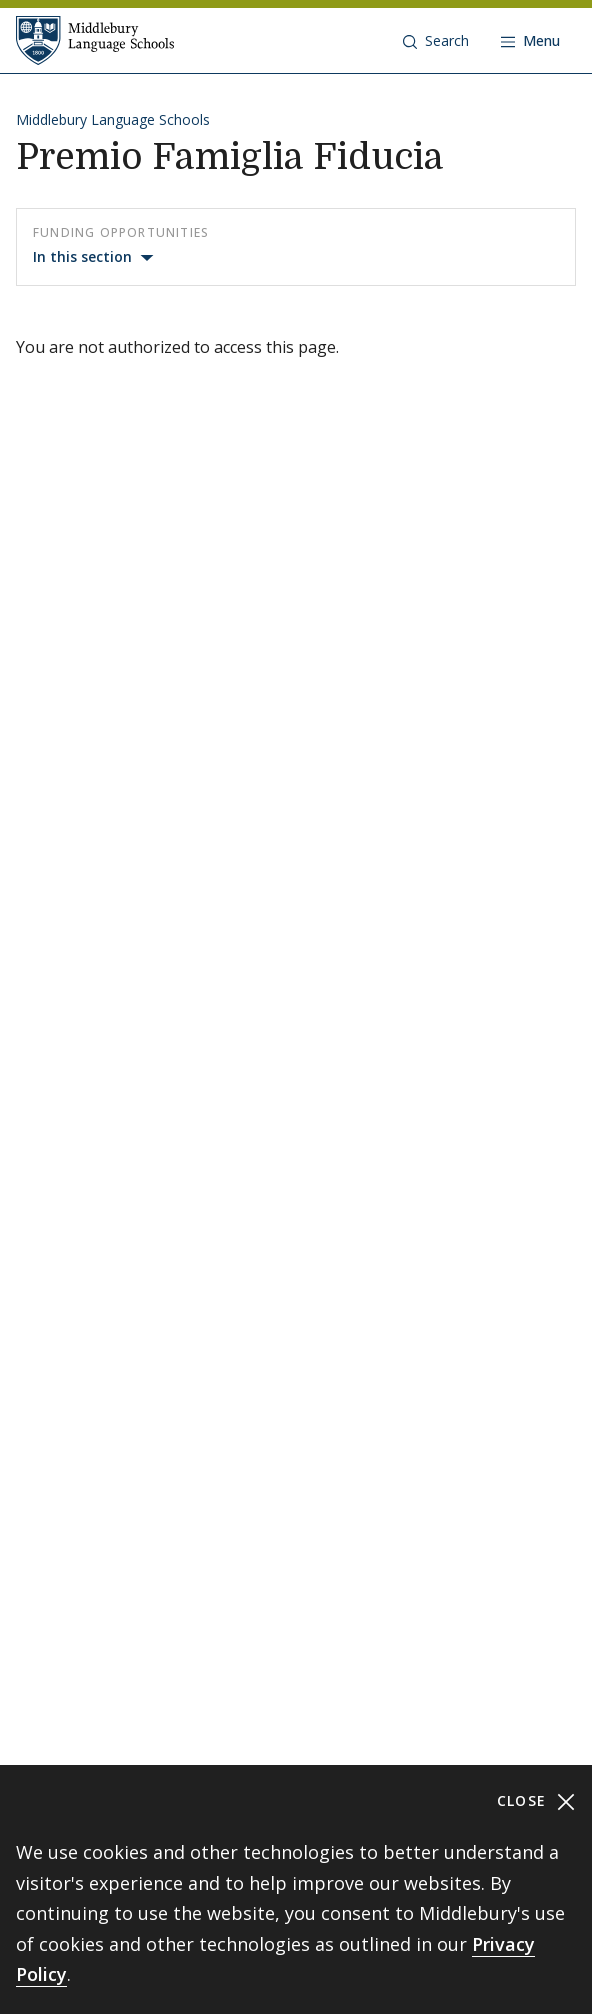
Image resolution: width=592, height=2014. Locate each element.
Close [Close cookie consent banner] (536, 1801)
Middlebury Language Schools (113, 119)
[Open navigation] (530, 41)
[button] (436, 41)
